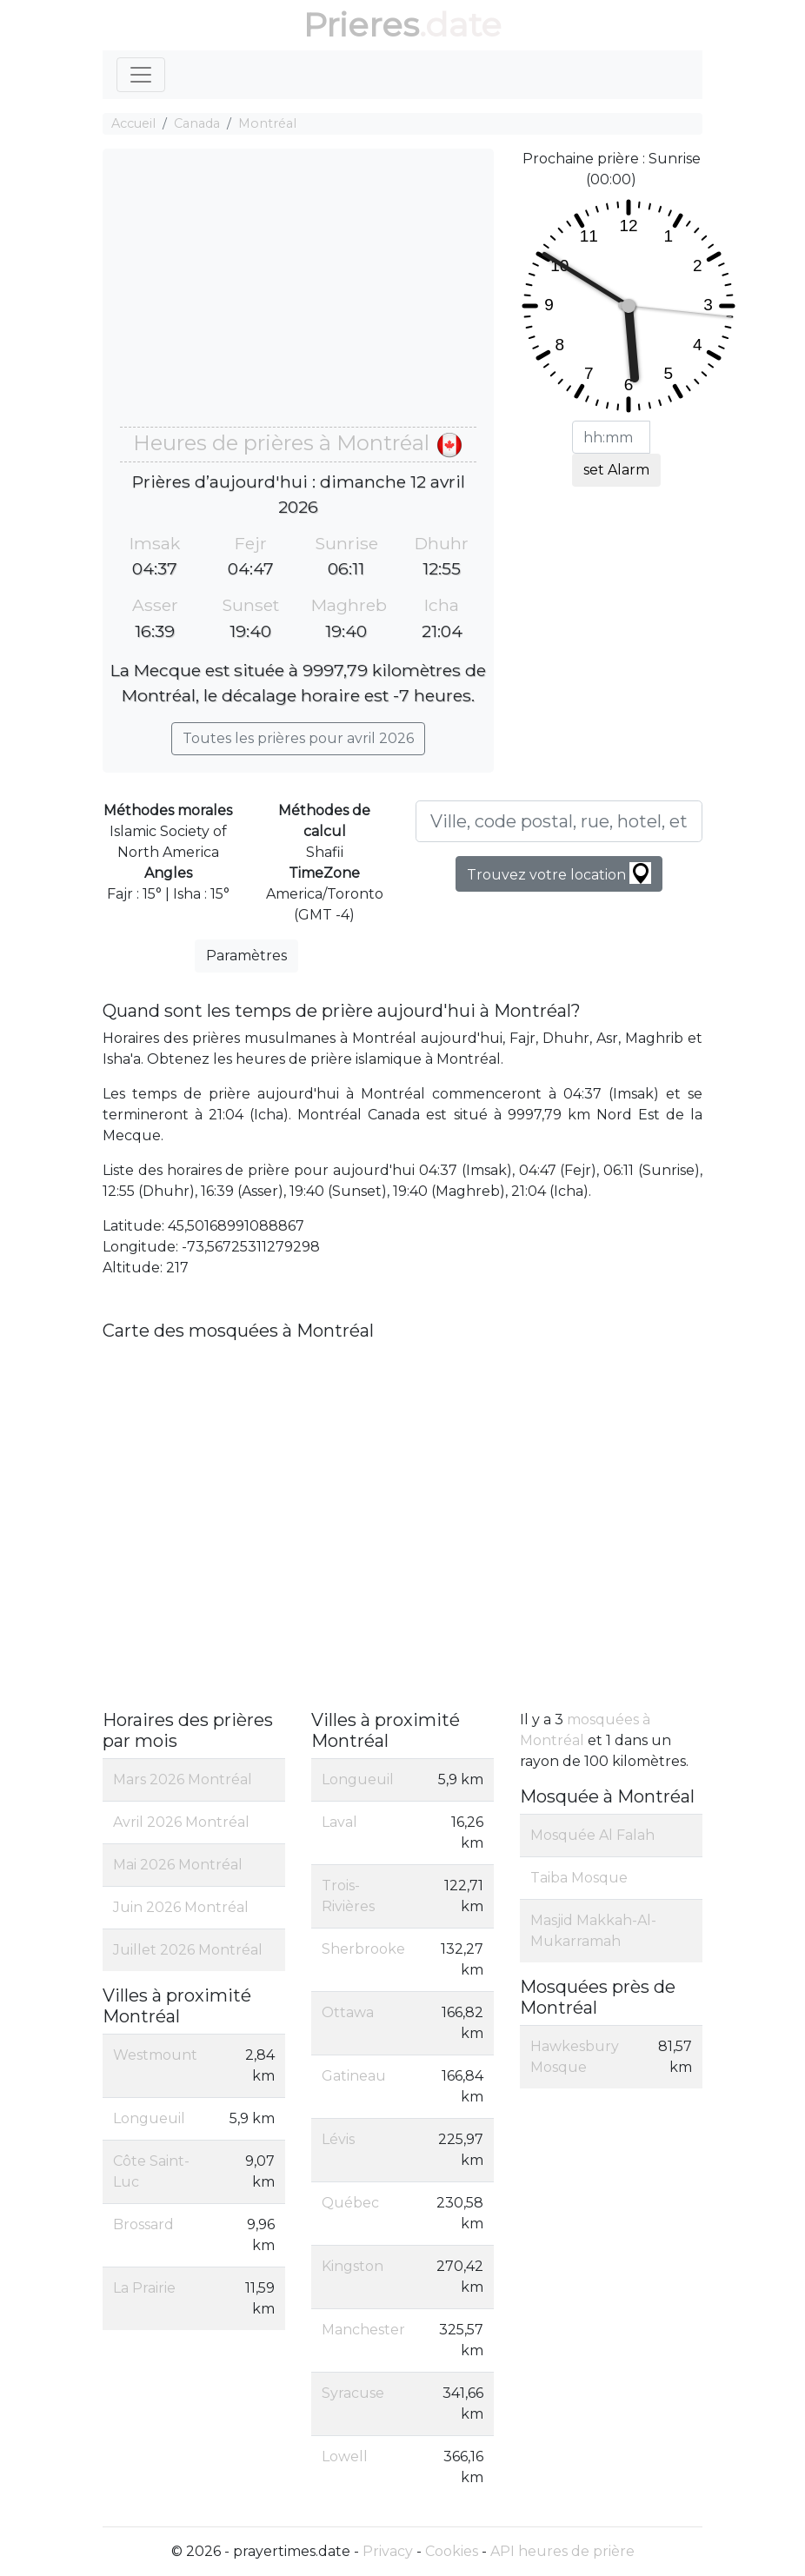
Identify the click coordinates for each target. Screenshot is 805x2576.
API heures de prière (562, 2551)
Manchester (363, 2329)
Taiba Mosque (579, 1877)
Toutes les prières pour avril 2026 (298, 738)
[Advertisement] (298, 296)
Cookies (451, 2551)
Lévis (338, 2139)
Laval (339, 1822)
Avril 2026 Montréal (181, 1822)
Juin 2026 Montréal (181, 1907)
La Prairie (144, 2288)
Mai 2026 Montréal (178, 1864)
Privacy (388, 2551)
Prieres (361, 24)
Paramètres (246, 955)
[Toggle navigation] (140, 74)
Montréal (267, 123)
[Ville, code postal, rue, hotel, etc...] (559, 821)
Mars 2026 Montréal (182, 1779)
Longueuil (149, 2118)
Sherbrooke (363, 1949)
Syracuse (353, 2393)
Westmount (155, 2055)
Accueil (133, 123)
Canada (197, 123)
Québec (350, 2202)
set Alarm (616, 469)
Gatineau (354, 2076)
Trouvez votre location (559, 873)
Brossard (143, 2224)
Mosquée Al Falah (592, 1835)
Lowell (345, 2456)
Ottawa (348, 2012)
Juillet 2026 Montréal (188, 1950)
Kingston (352, 2266)
